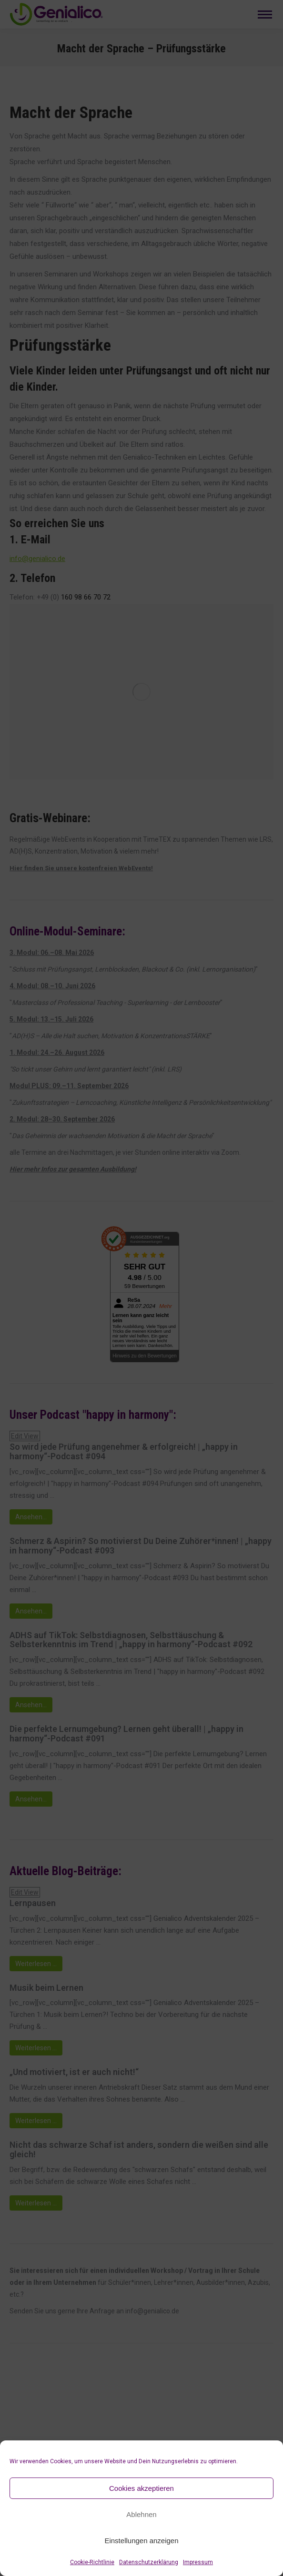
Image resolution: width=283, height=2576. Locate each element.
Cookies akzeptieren (141, 2488)
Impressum (198, 2562)
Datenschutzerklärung (148, 2562)
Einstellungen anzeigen (141, 2541)
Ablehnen (141, 2514)
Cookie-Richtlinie (92, 2562)
